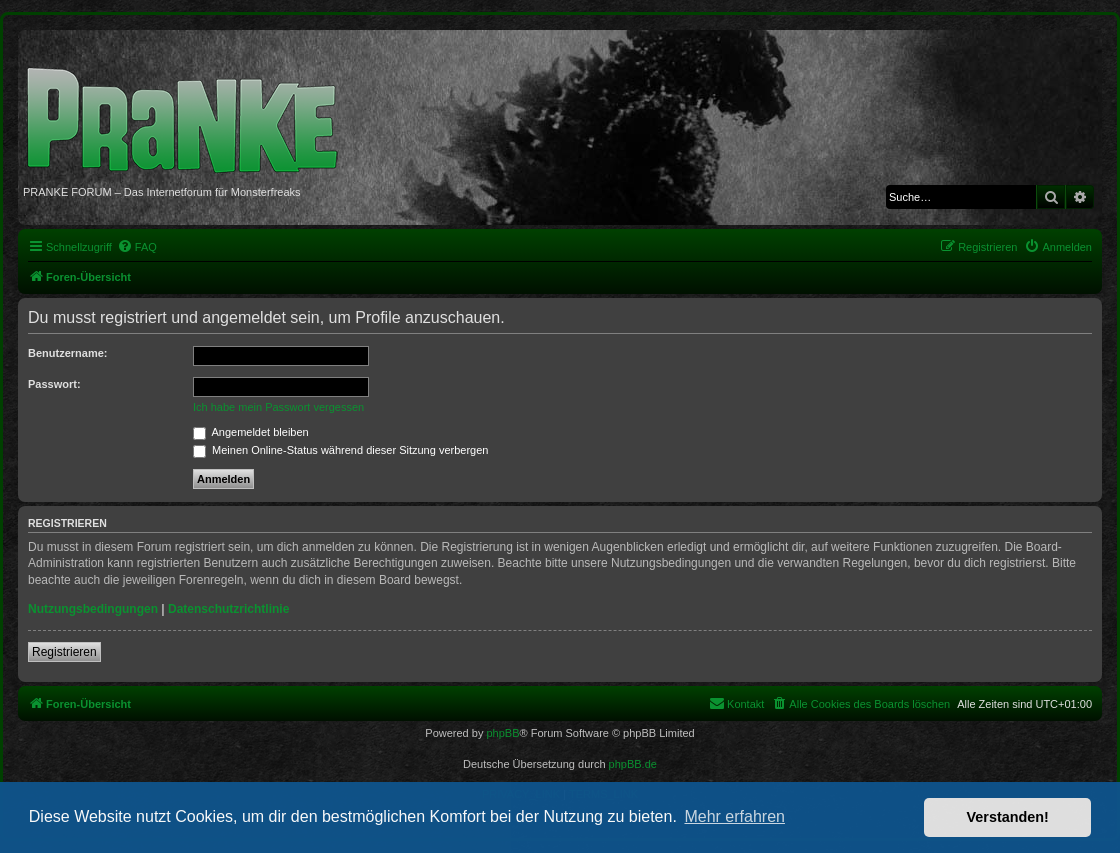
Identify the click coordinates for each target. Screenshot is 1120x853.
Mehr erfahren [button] (734, 816)
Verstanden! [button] (1008, 817)
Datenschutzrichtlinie (228, 609)
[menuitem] (137, 247)
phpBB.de (633, 764)
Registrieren (64, 652)
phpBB (502, 733)
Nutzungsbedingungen (93, 609)
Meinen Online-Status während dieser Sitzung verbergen (340, 450)
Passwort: (54, 384)
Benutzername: (67, 353)
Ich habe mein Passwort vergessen (278, 407)
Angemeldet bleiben (251, 432)
